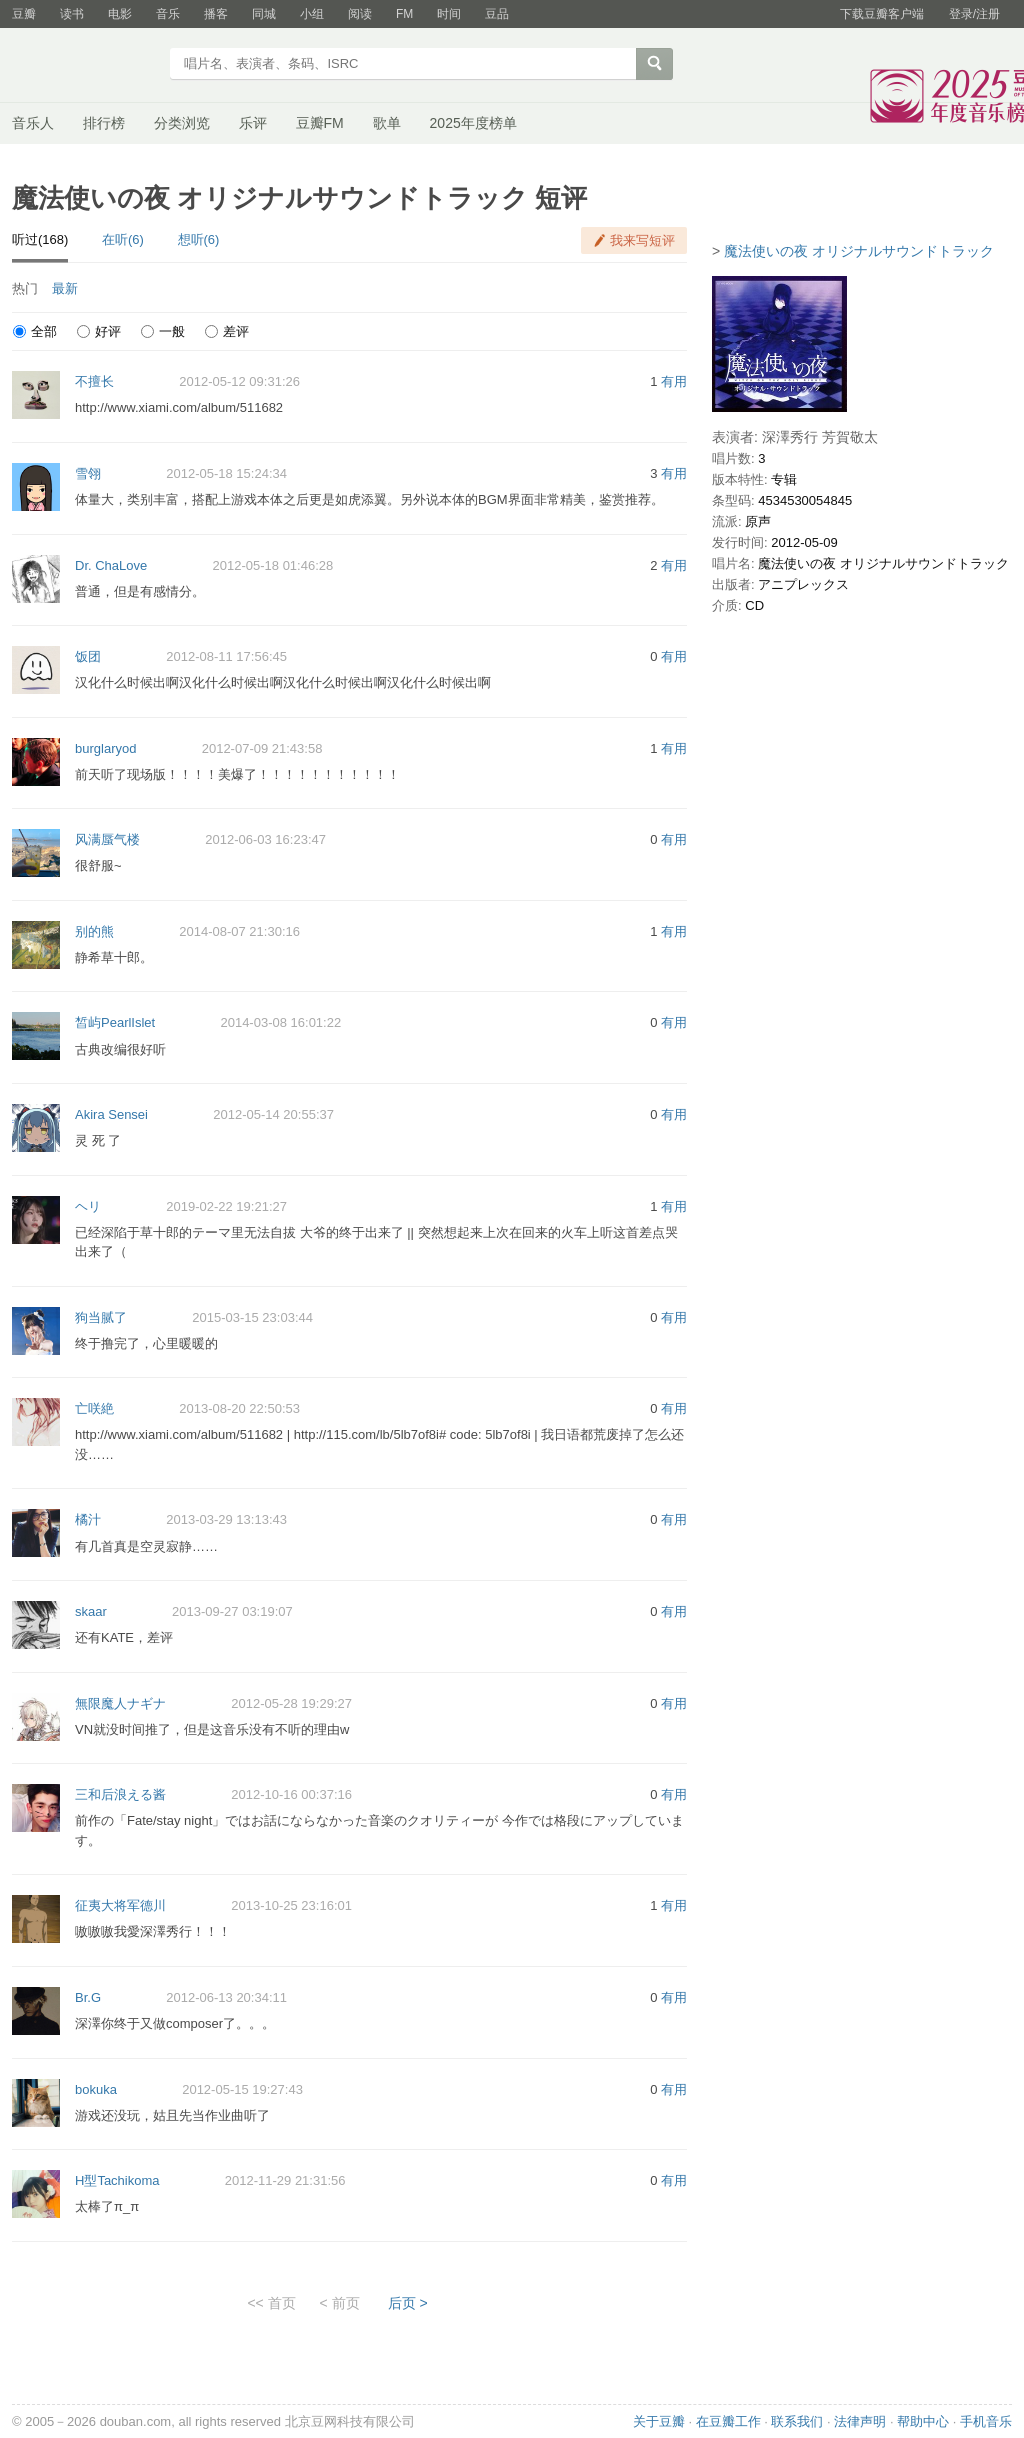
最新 (65, 288)
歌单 (387, 123)
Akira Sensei (111, 1114)
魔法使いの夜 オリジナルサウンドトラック (859, 251)
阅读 (360, 14)
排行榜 (104, 123)
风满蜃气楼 (107, 839)
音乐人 (33, 123)
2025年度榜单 (473, 123)
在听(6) (123, 239)
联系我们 (797, 2421)
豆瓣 (24, 14)
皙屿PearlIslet (115, 1022)
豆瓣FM (320, 123)
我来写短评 (642, 240)
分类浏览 (182, 123)
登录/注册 (974, 14)
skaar (91, 1611)
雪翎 (88, 473)
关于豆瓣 (659, 2421)
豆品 (497, 14)
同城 (264, 14)
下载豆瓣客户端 (882, 14)
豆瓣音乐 (84, 66)
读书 (72, 14)
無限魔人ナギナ (120, 1703)
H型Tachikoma (117, 2180)
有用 (674, 381)
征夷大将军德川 (120, 1905)
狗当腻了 (101, 1317)
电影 (120, 14)
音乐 (168, 14)
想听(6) (199, 239)
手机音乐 (986, 2421)
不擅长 (94, 381)
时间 (449, 14)
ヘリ (88, 1206)
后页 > (408, 2303)
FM (404, 14)
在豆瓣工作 (728, 2421)
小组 (312, 14)
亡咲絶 (94, 1408)
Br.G (88, 1997)
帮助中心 (923, 2421)
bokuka (96, 2089)
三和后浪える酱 (120, 1794)
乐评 (253, 123)
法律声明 (860, 2421)
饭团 (88, 656)
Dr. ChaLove (111, 565)
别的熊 (94, 931)
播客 (216, 14)
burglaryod (105, 748)
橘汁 (88, 1519)
